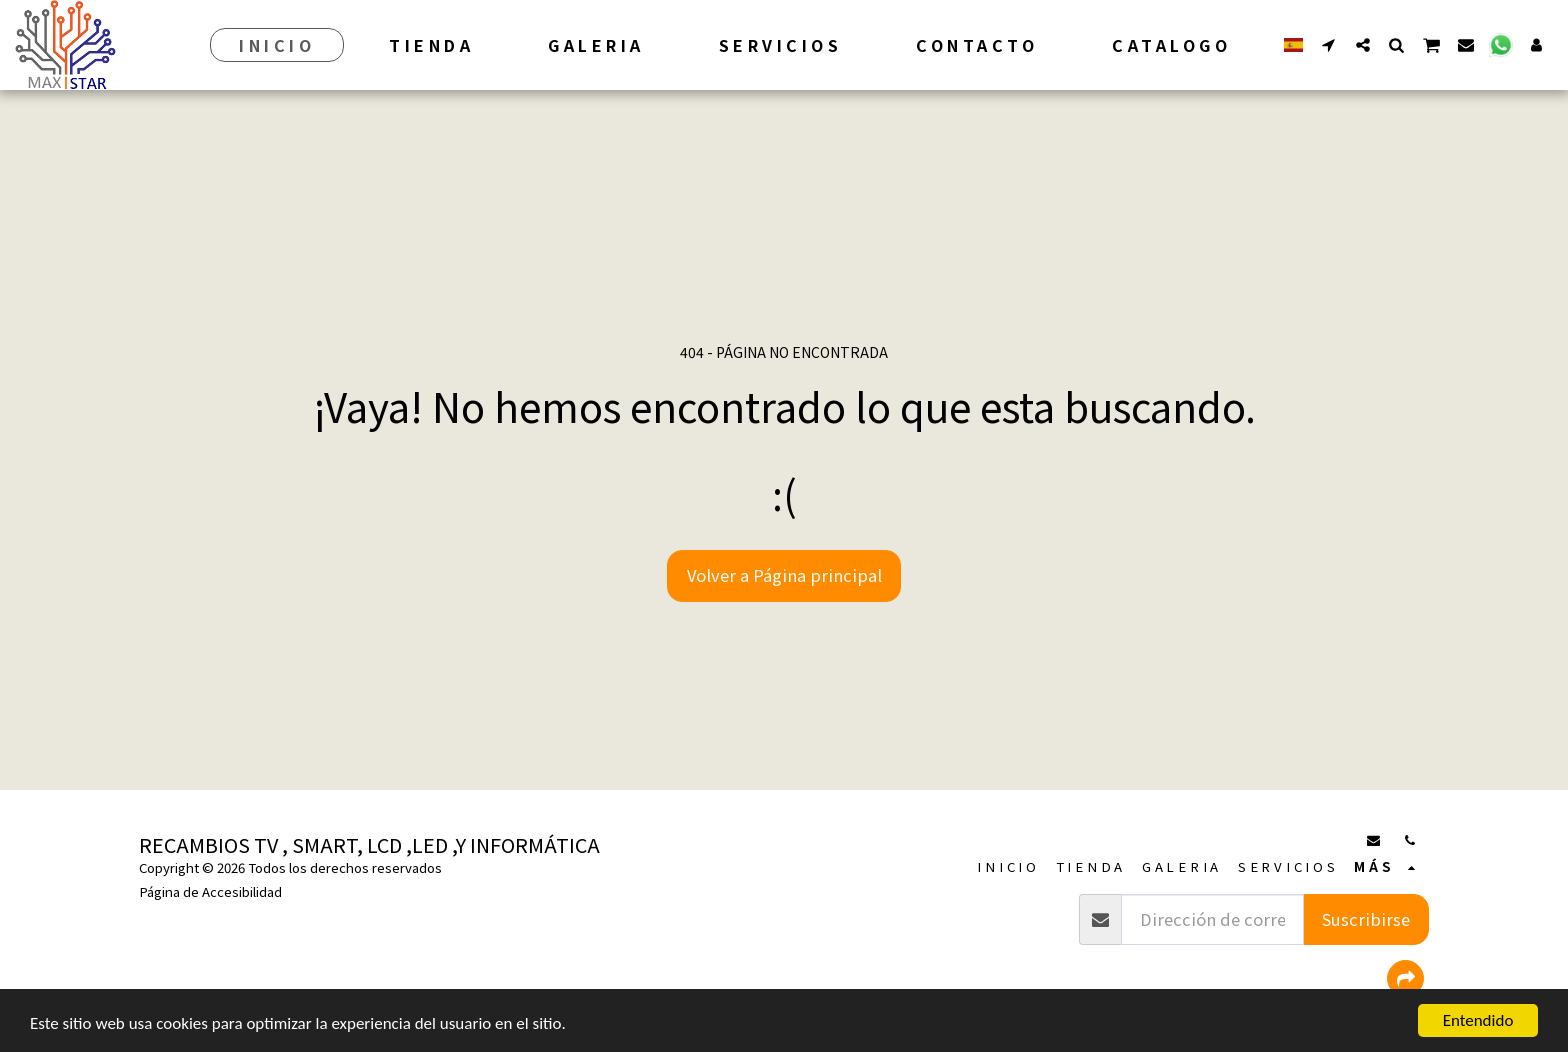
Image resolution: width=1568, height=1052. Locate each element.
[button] (1329, 44)
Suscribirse (1366, 919)
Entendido (1478, 1020)
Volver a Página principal (784, 575)
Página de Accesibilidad (210, 891)
